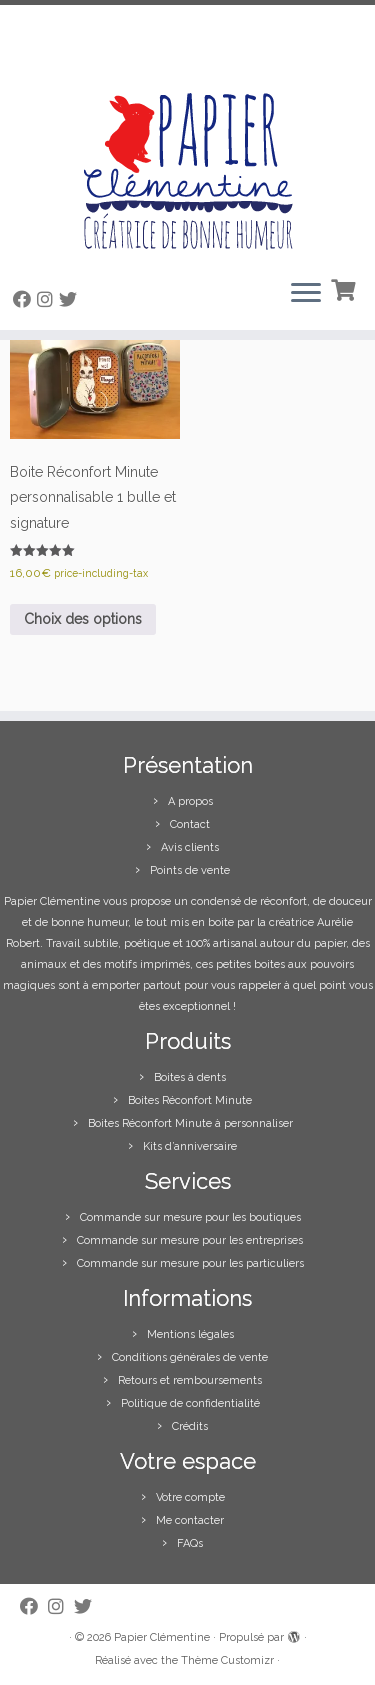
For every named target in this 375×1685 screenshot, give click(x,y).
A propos (190, 801)
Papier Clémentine (162, 1637)
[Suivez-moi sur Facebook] (25, 299)
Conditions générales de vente (190, 1357)
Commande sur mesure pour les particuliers (190, 1263)
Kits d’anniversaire (190, 1146)
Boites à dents (190, 1077)
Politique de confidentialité (190, 1403)
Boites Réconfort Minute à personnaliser (190, 1123)
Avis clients (190, 847)
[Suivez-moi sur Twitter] (71, 299)
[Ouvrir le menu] (306, 294)
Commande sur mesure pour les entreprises (190, 1240)
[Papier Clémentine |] (187, 134)
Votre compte (190, 1497)
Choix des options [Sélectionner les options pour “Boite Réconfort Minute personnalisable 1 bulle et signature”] (83, 619)
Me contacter (190, 1520)
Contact (190, 824)
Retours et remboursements (190, 1380)
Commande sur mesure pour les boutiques (190, 1217)
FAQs (190, 1543)
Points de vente (190, 870)
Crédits (190, 1426)
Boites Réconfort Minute (190, 1100)
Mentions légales (190, 1334)
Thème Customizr (227, 1660)
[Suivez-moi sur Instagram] (48, 299)
